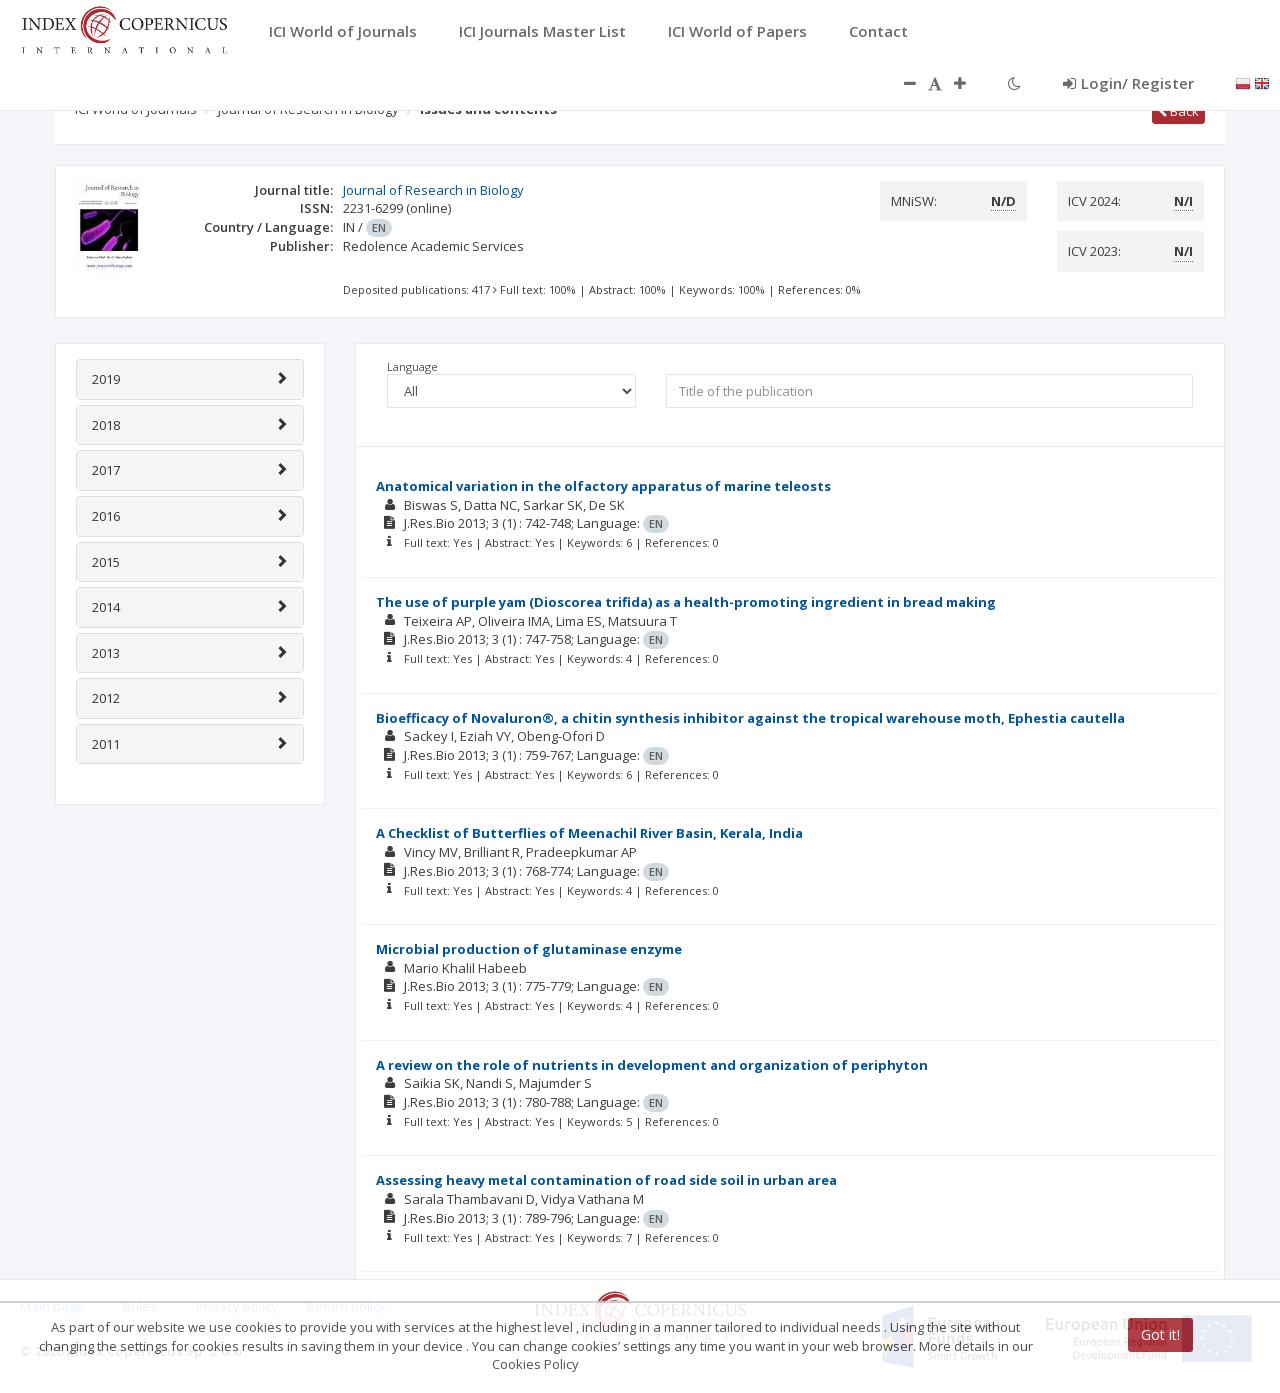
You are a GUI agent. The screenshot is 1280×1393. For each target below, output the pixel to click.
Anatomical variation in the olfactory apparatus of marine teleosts (603, 486)
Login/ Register (1128, 83)
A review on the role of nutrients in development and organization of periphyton (652, 1065)
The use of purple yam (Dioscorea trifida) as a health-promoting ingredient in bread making (686, 602)
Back (1178, 111)
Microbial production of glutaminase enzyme (529, 949)
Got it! (1160, 1334)
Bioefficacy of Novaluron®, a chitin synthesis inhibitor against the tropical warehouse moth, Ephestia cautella (750, 718)
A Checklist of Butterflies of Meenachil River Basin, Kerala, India (589, 833)
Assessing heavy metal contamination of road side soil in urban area (606, 1180)
